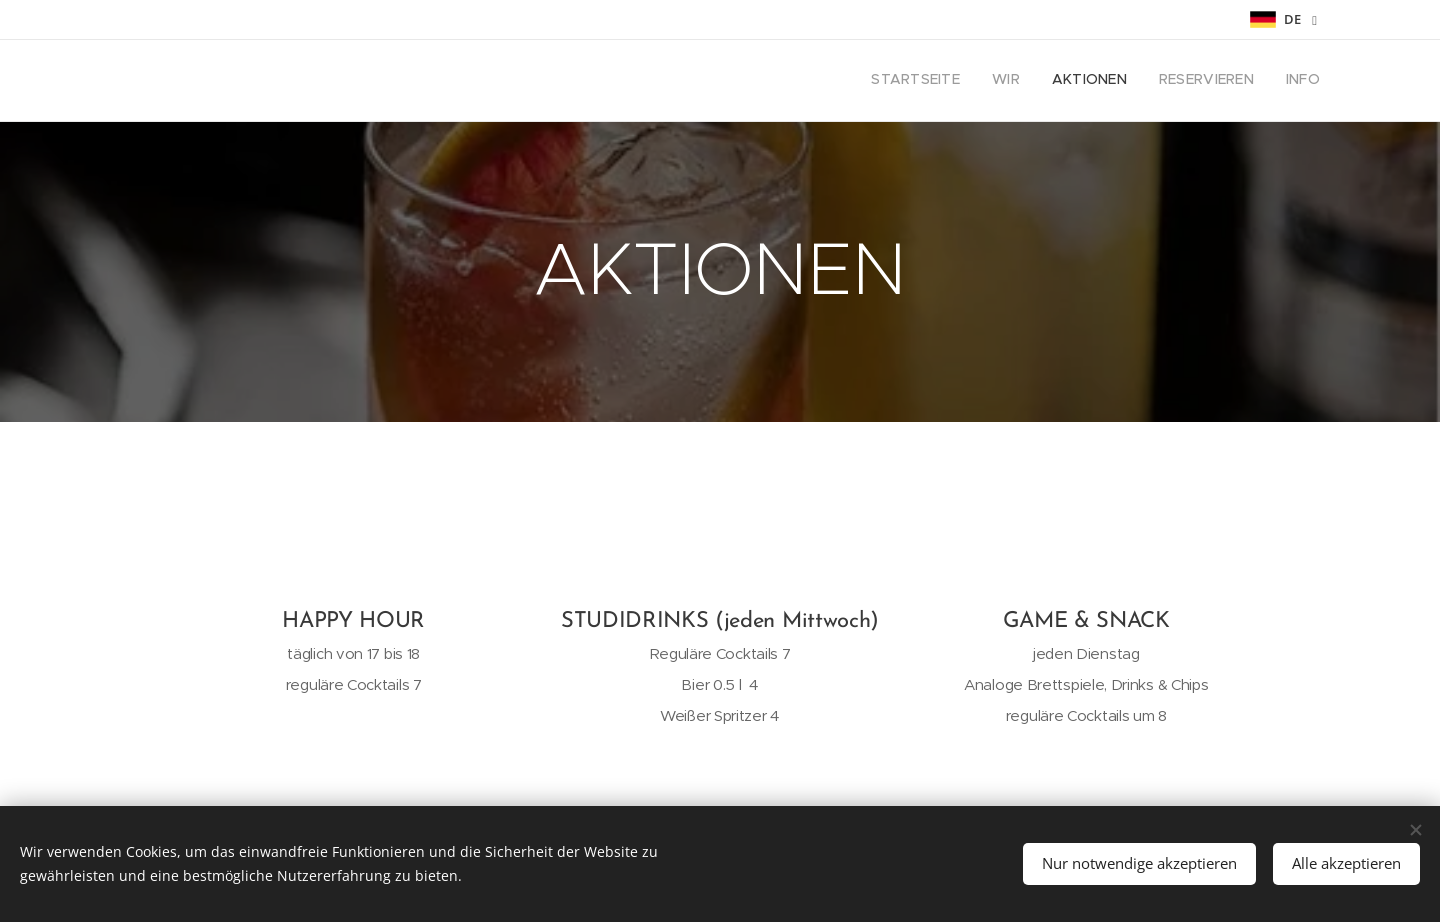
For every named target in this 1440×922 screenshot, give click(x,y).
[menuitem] (1197, 81)
